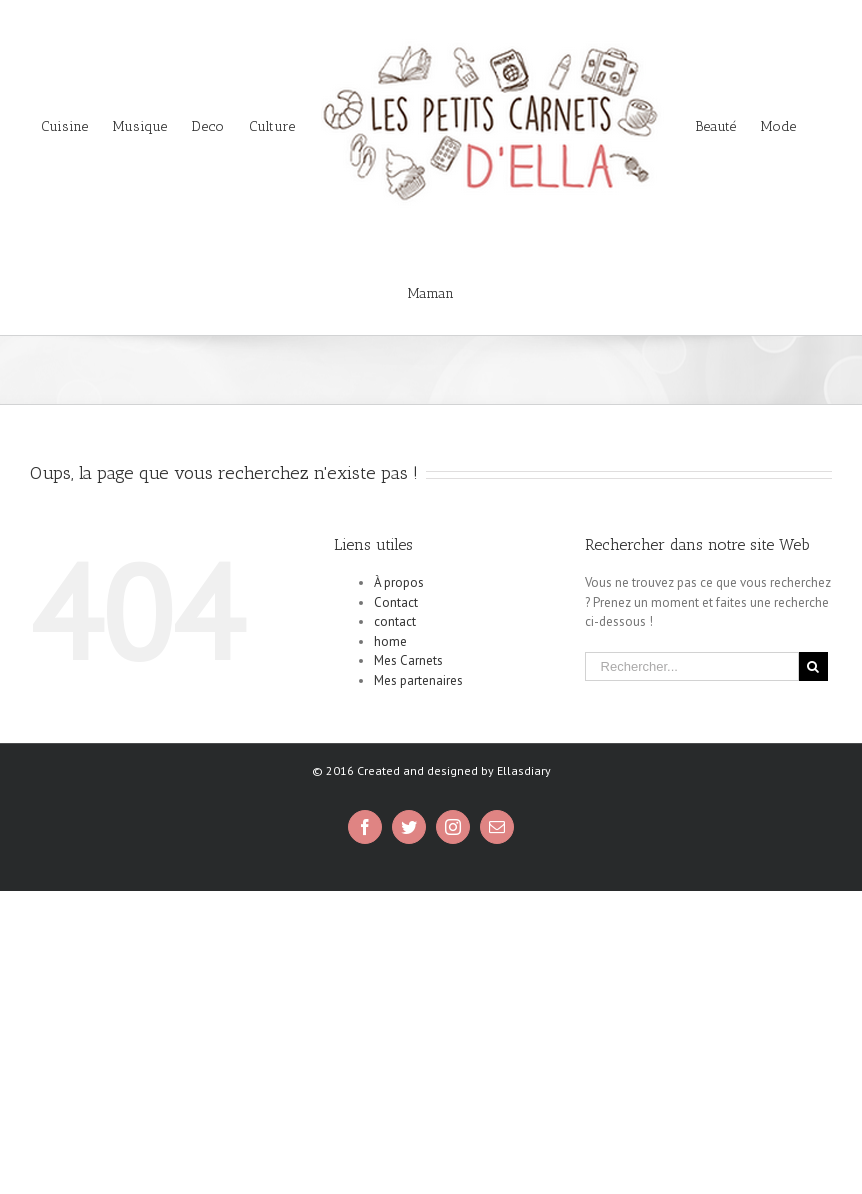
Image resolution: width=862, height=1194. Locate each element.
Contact (396, 602)
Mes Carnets (408, 660)
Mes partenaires (418, 680)
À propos (399, 582)
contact (395, 621)
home (390, 641)
